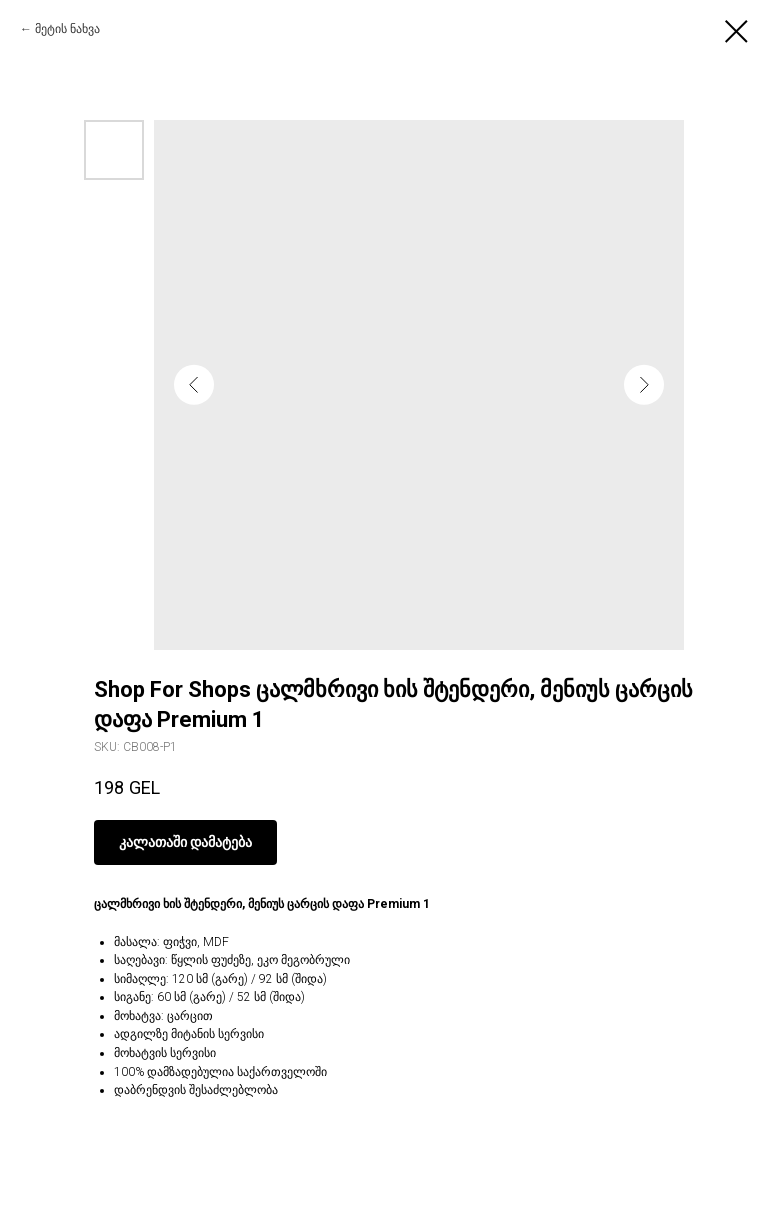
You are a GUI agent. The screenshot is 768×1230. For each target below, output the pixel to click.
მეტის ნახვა (67, 29)
